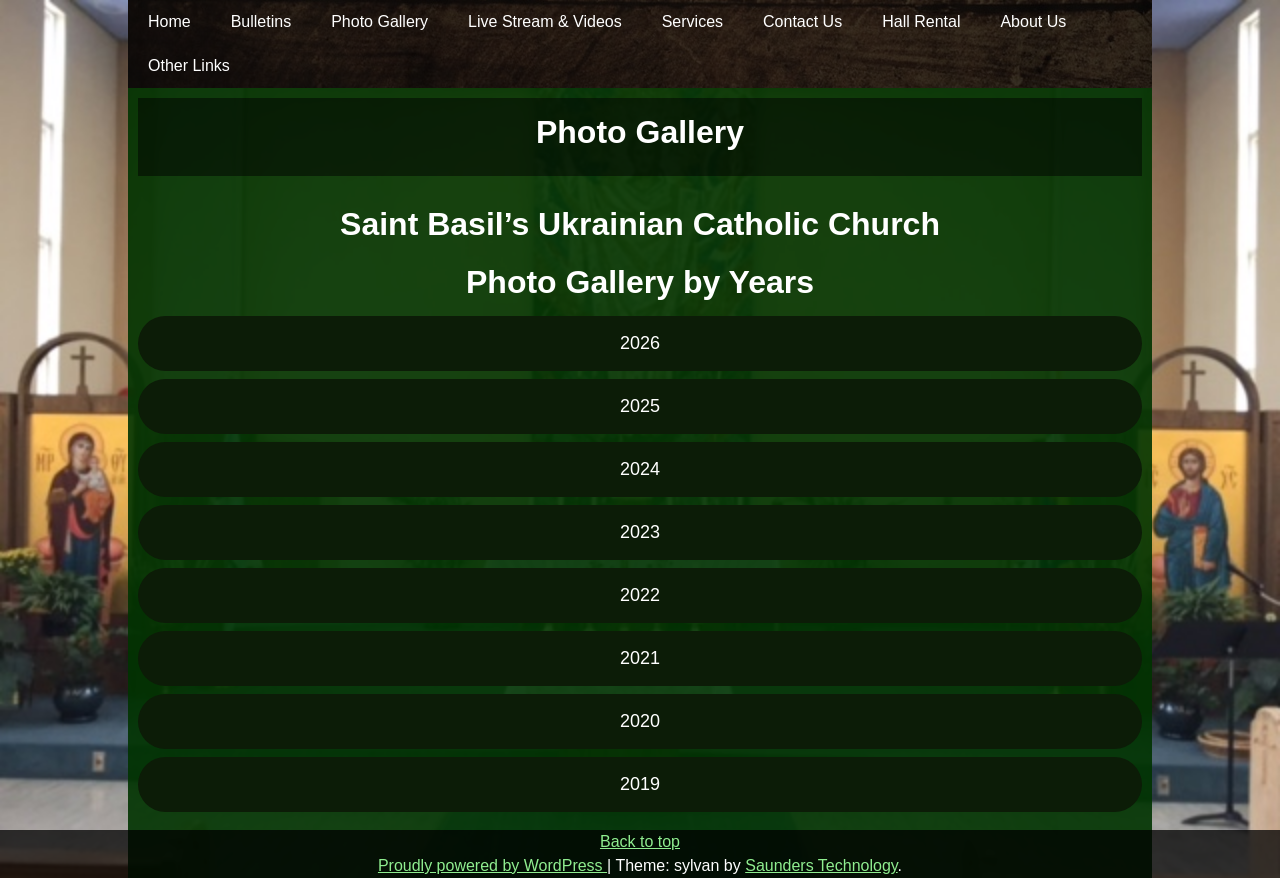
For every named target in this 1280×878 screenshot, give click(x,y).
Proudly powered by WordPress (492, 865)
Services (692, 21)
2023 (640, 532)
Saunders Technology (821, 865)
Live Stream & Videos (545, 21)
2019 (640, 784)
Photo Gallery (379, 21)
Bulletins (261, 21)
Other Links (189, 65)
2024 (640, 469)
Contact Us (802, 21)
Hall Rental (921, 21)
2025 (640, 406)
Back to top (640, 841)
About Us (1033, 21)
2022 (640, 595)
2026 (640, 343)
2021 (640, 658)
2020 (640, 721)
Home (169, 21)
